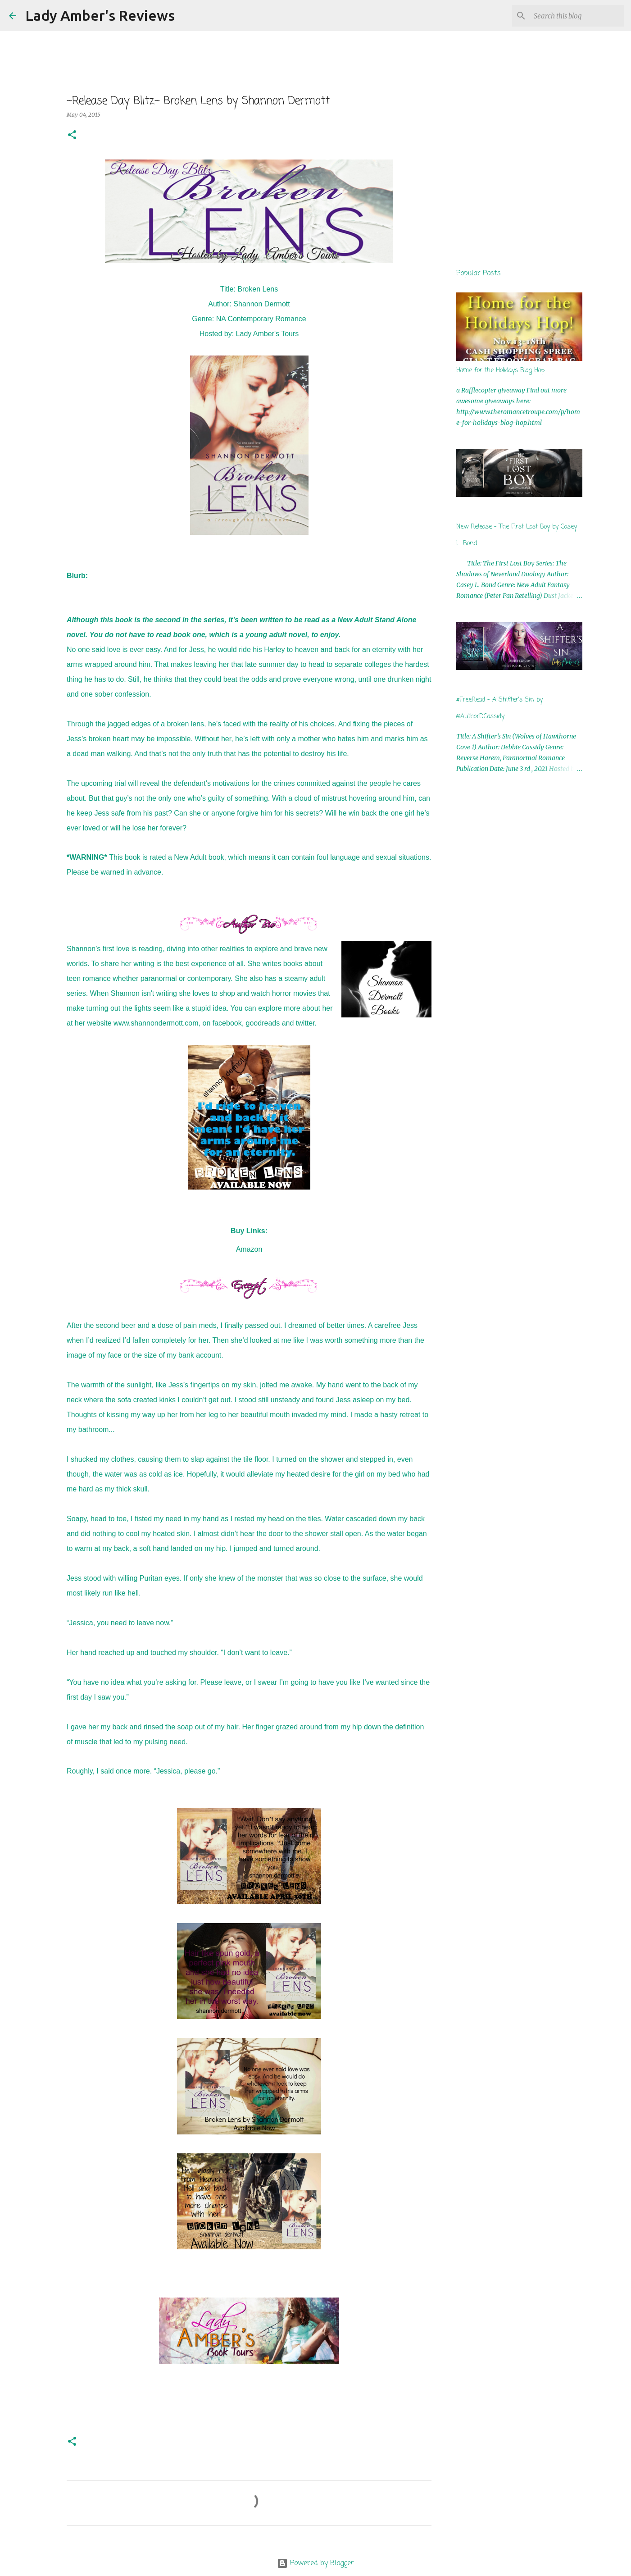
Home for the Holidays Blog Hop (500, 370)
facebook (227, 1023)
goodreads (263, 1023)
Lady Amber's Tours (267, 333)
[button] (72, 135)
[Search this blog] (576, 16)
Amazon (249, 1249)
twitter (305, 1023)
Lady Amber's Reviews (100, 15)
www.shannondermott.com (156, 1023)
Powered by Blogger (315, 2563)
